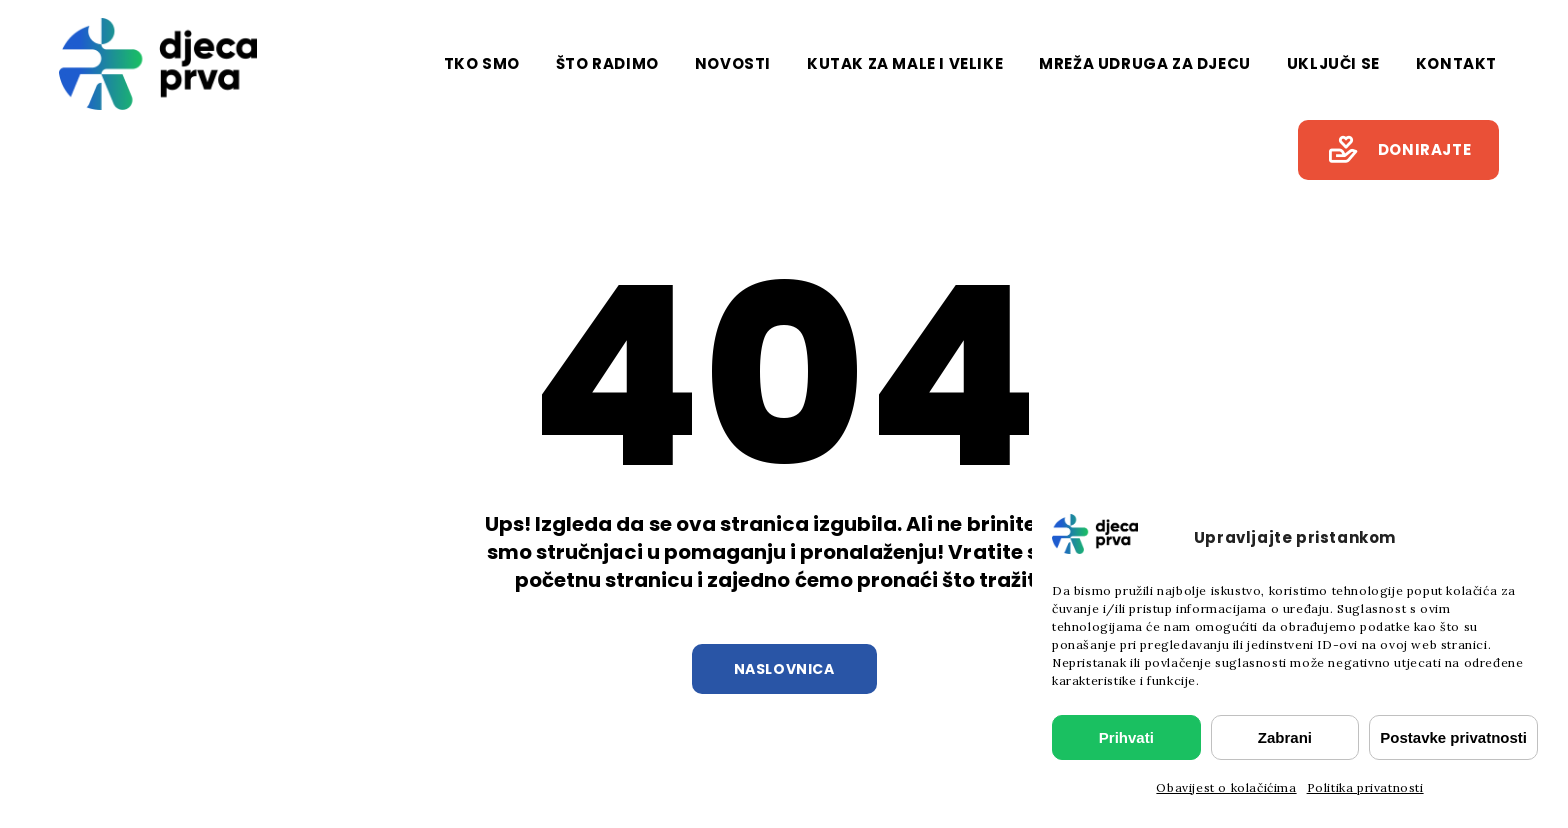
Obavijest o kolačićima (1226, 787)
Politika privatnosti (1365, 787)
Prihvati (1126, 737)
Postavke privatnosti (1453, 737)
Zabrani (1285, 737)
